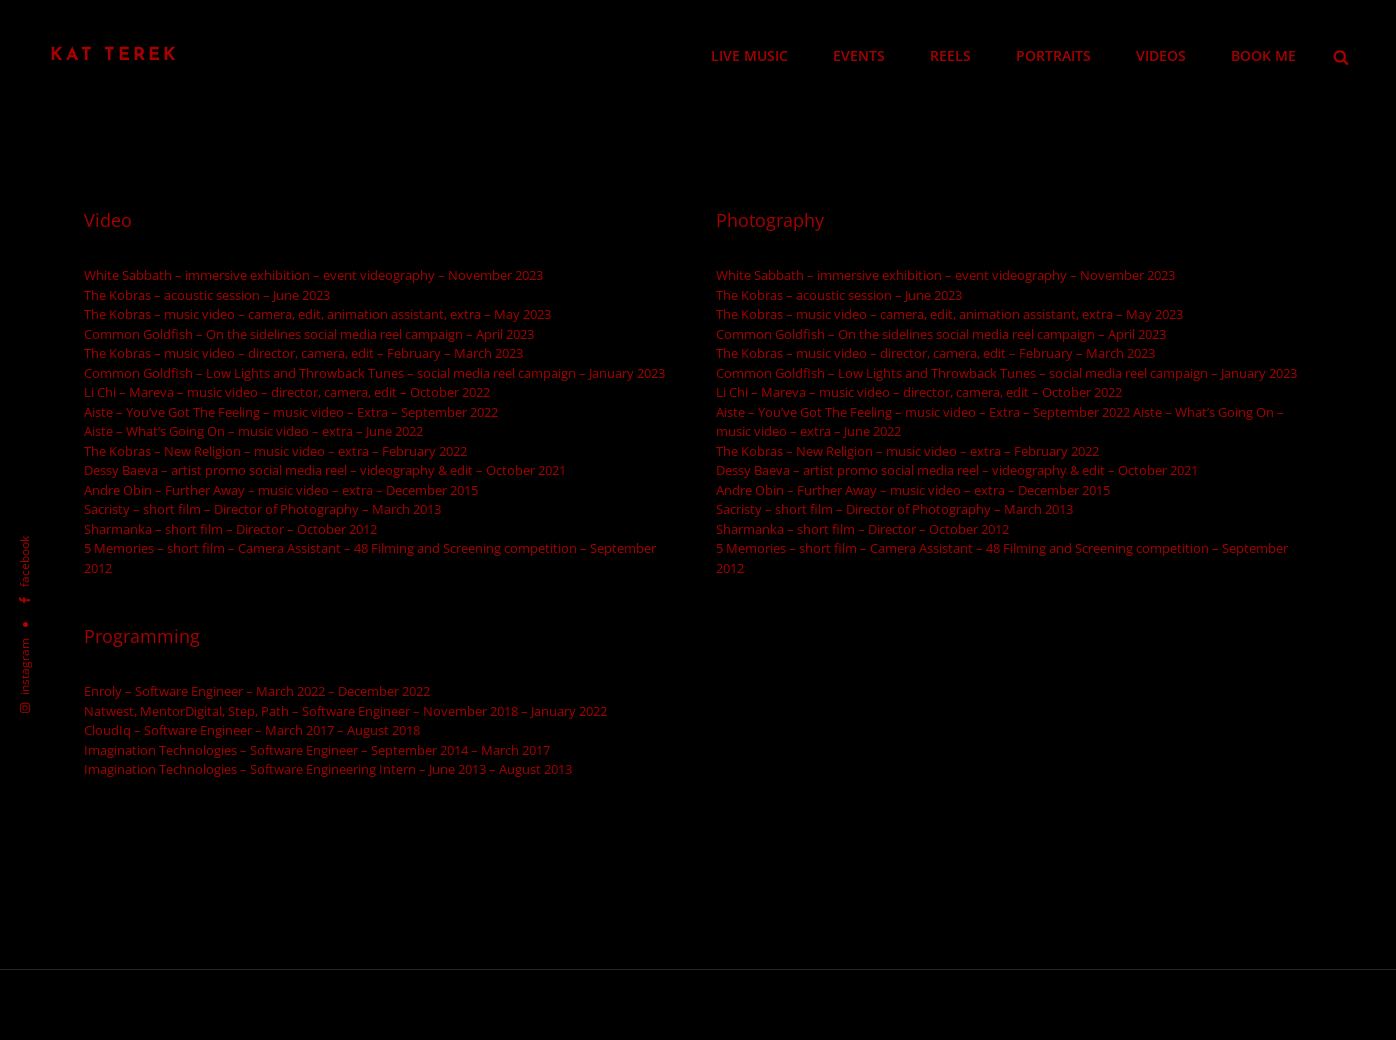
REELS (950, 55)
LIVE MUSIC (749, 55)
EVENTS (859, 55)
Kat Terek (114, 55)
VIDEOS (1161, 55)
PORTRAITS (1053, 55)
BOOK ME (1263, 55)
